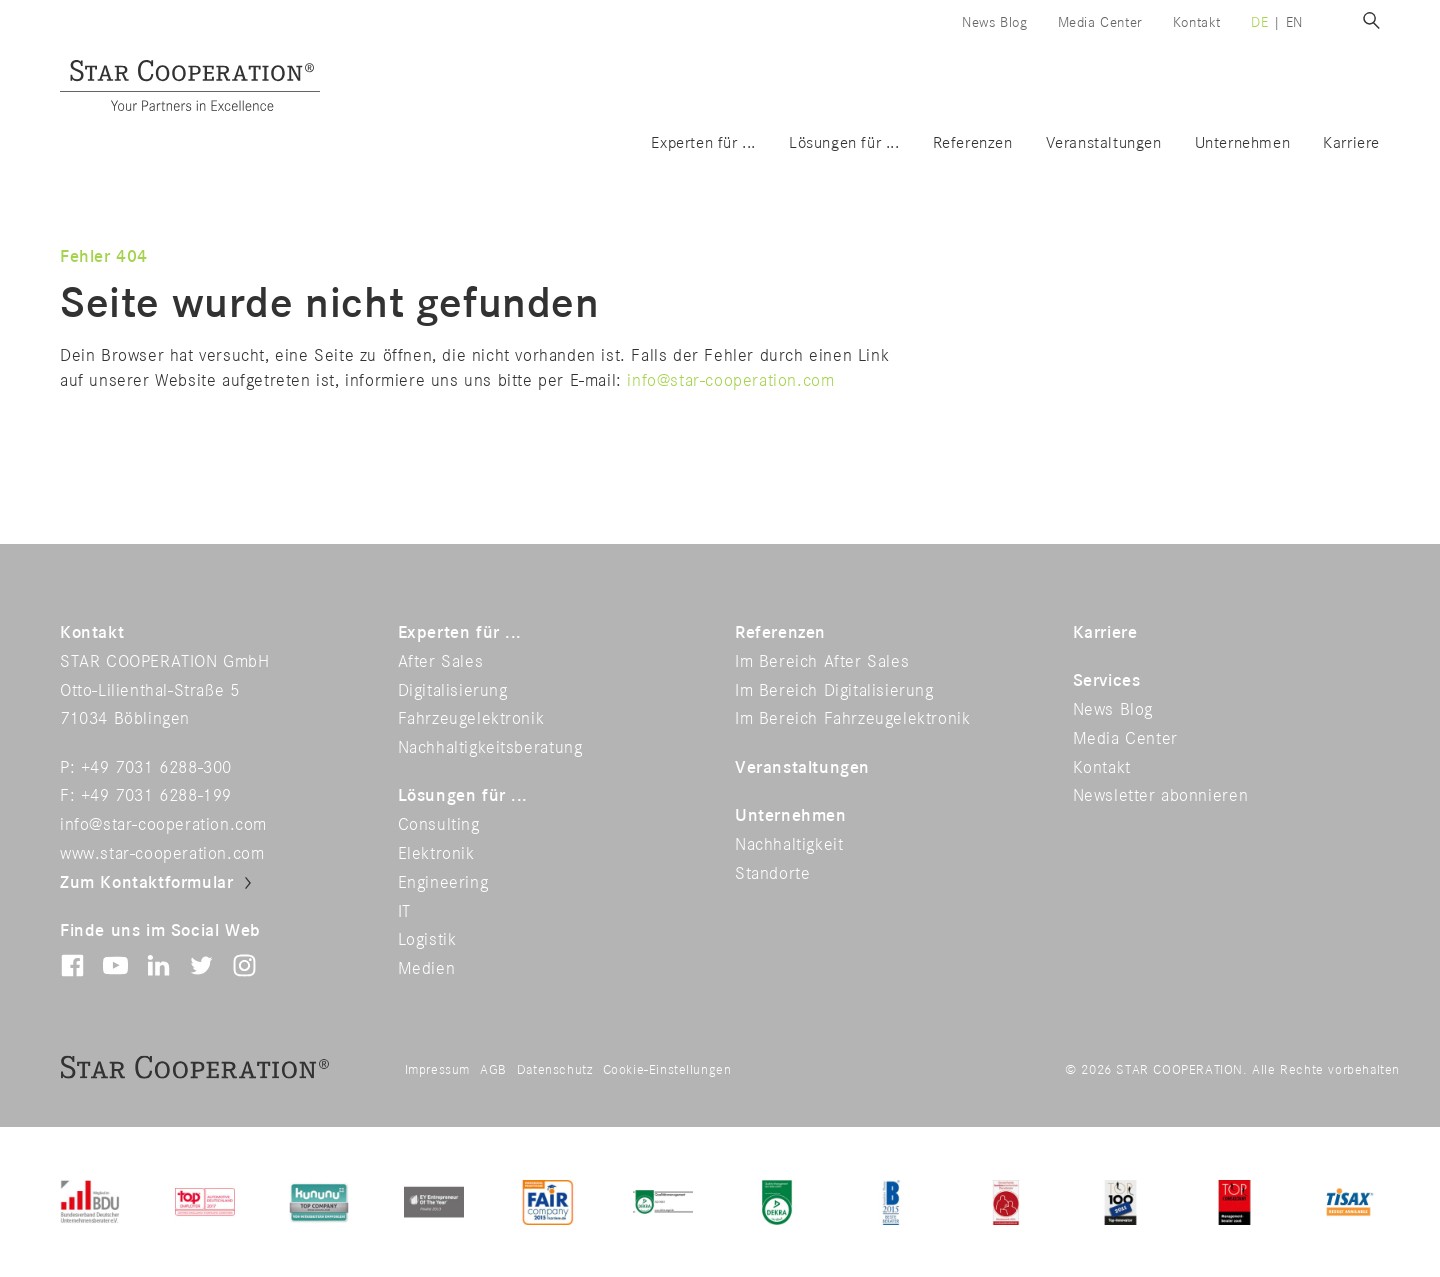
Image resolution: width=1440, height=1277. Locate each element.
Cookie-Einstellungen (667, 1070)
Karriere (1351, 143)
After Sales (441, 662)
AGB (493, 1070)
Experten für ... (703, 143)
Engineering (443, 883)
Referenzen (973, 143)
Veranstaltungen (1104, 143)
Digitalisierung (453, 691)
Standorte (772, 874)
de (1259, 22)
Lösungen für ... (844, 143)
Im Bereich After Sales (822, 662)
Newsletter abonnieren (1161, 796)
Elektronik (436, 854)
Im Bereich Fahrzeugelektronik (852, 719)
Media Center (1100, 22)
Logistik (427, 940)
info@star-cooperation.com (730, 381)
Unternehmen (1243, 143)
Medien (427, 969)
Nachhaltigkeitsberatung (490, 748)
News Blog (994, 22)
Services (1107, 681)
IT (404, 912)
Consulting (439, 825)
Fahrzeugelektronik (471, 719)
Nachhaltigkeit (789, 845)
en (1294, 22)
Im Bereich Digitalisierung (834, 691)
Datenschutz (555, 1070)
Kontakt (1197, 22)
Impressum (437, 1070)
